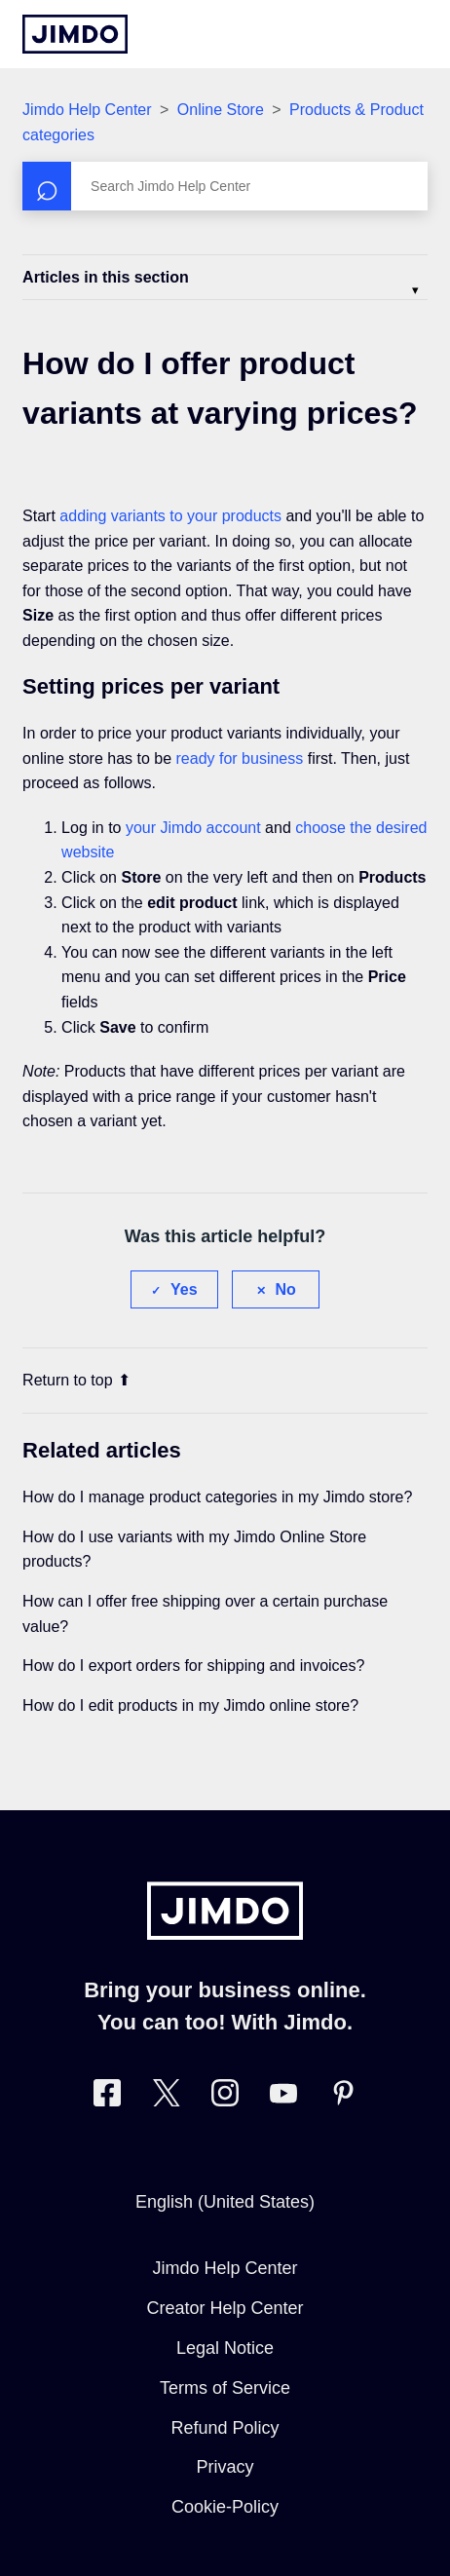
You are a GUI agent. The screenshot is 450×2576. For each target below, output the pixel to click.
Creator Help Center (224, 2308)
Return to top (76, 1380)
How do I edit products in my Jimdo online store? (190, 1705)
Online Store (220, 109)
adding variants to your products (170, 516)
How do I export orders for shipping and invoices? (193, 1665)
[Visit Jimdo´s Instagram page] (225, 2097)
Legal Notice (225, 2348)
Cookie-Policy (225, 2507)
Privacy (224, 2467)
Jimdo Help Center (87, 109)
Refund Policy (224, 2428)
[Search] (225, 186)
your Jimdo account (193, 827)
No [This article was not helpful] (286, 1289)
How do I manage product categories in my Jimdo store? (217, 1497)
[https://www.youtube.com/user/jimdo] (283, 2097)
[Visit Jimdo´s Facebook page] (107, 2097)
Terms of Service (225, 2388)
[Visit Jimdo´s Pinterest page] (342, 2097)
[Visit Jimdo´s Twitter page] (166, 2097)
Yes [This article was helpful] (184, 1289)
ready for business (240, 758)
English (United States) (225, 2202)
